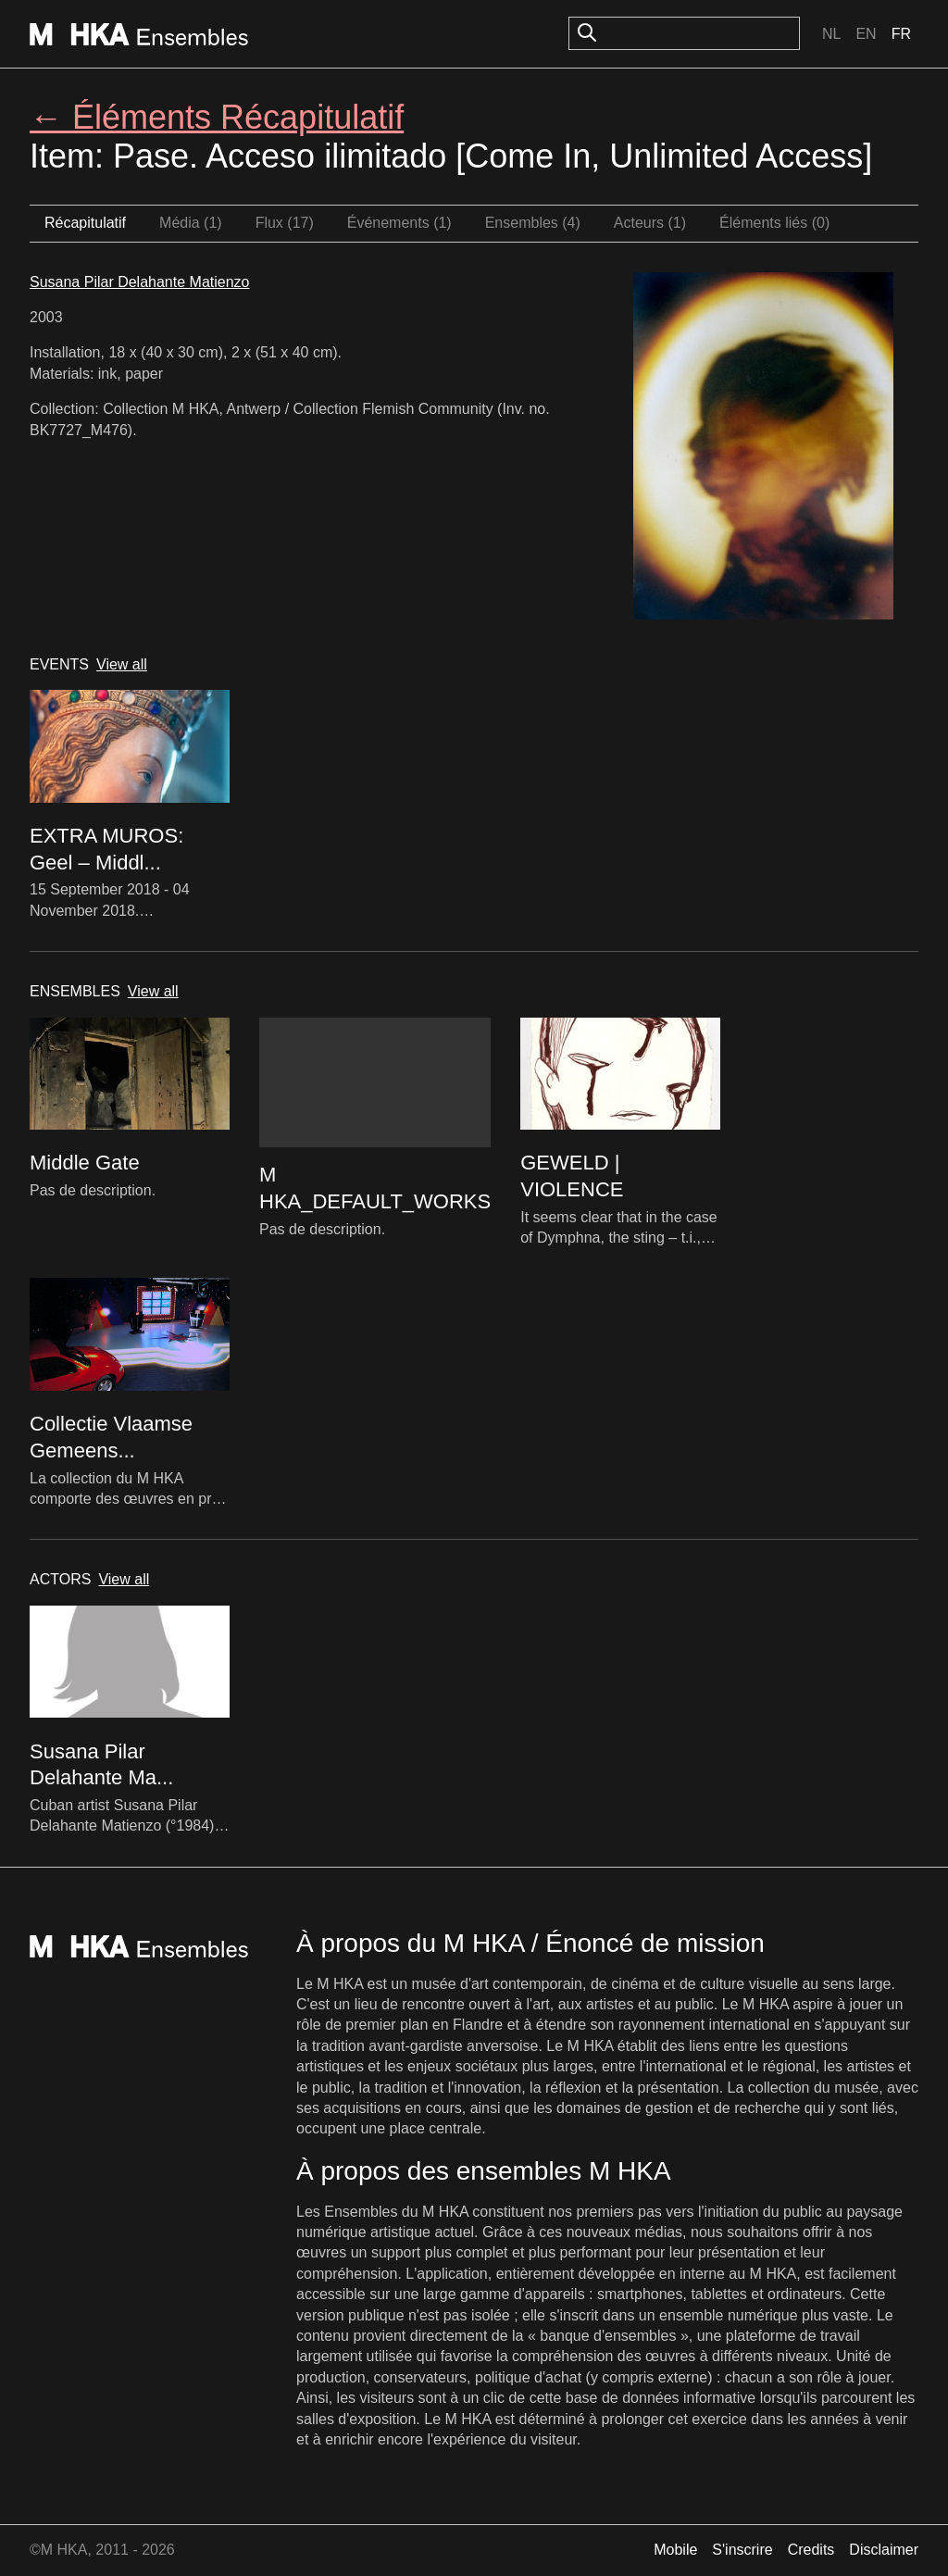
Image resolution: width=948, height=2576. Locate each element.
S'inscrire (742, 2549)
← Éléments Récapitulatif (217, 117)
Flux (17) (285, 223)
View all (121, 664)
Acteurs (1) (650, 223)
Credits (811, 2549)
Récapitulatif (85, 223)
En (865, 34)
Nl (831, 34)
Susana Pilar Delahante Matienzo (139, 282)
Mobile (675, 2549)
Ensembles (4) (532, 223)
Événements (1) (399, 223)
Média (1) (190, 223)
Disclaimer (883, 2549)
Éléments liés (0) (774, 223)
